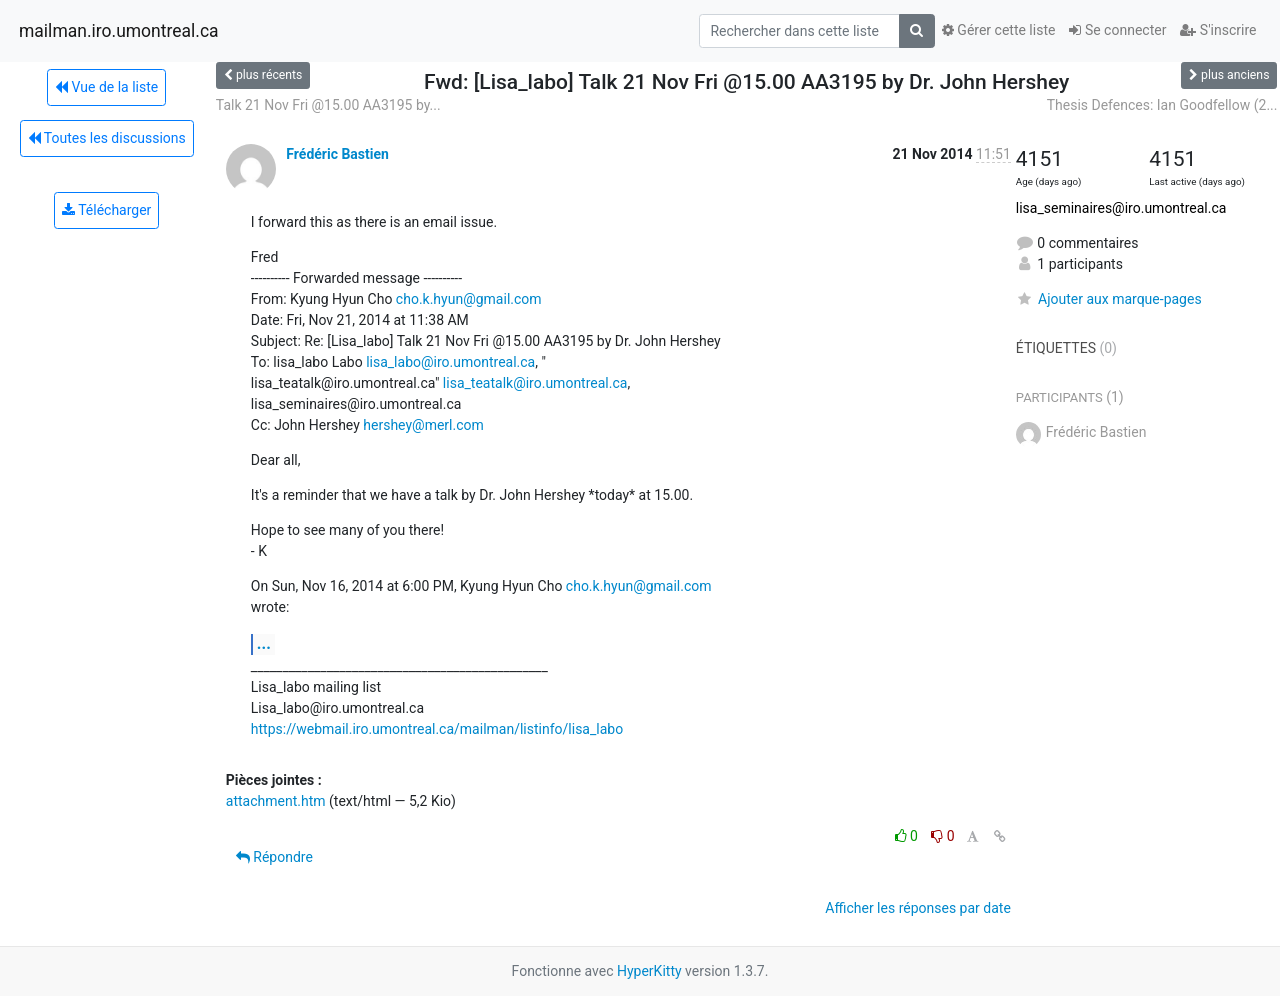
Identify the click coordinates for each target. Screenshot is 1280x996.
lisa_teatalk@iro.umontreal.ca (535, 383)
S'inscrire (1218, 30)
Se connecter (1117, 30)
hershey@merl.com (423, 425)
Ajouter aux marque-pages (1109, 299)
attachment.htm (276, 801)
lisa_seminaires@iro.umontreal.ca (1121, 208)
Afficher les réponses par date (917, 908)
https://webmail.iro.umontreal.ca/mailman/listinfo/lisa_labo (437, 729)
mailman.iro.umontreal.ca (119, 31)
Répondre (274, 857)
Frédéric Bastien (337, 154)
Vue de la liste (106, 87)
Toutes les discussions (107, 138)
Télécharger (106, 210)
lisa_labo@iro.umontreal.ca (450, 362)
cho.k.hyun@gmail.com (469, 299)
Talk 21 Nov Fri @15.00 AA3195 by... (328, 105)
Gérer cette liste (999, 30)
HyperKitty (649, 971)
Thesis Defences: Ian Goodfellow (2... (1162, 105)
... (264, 643)
